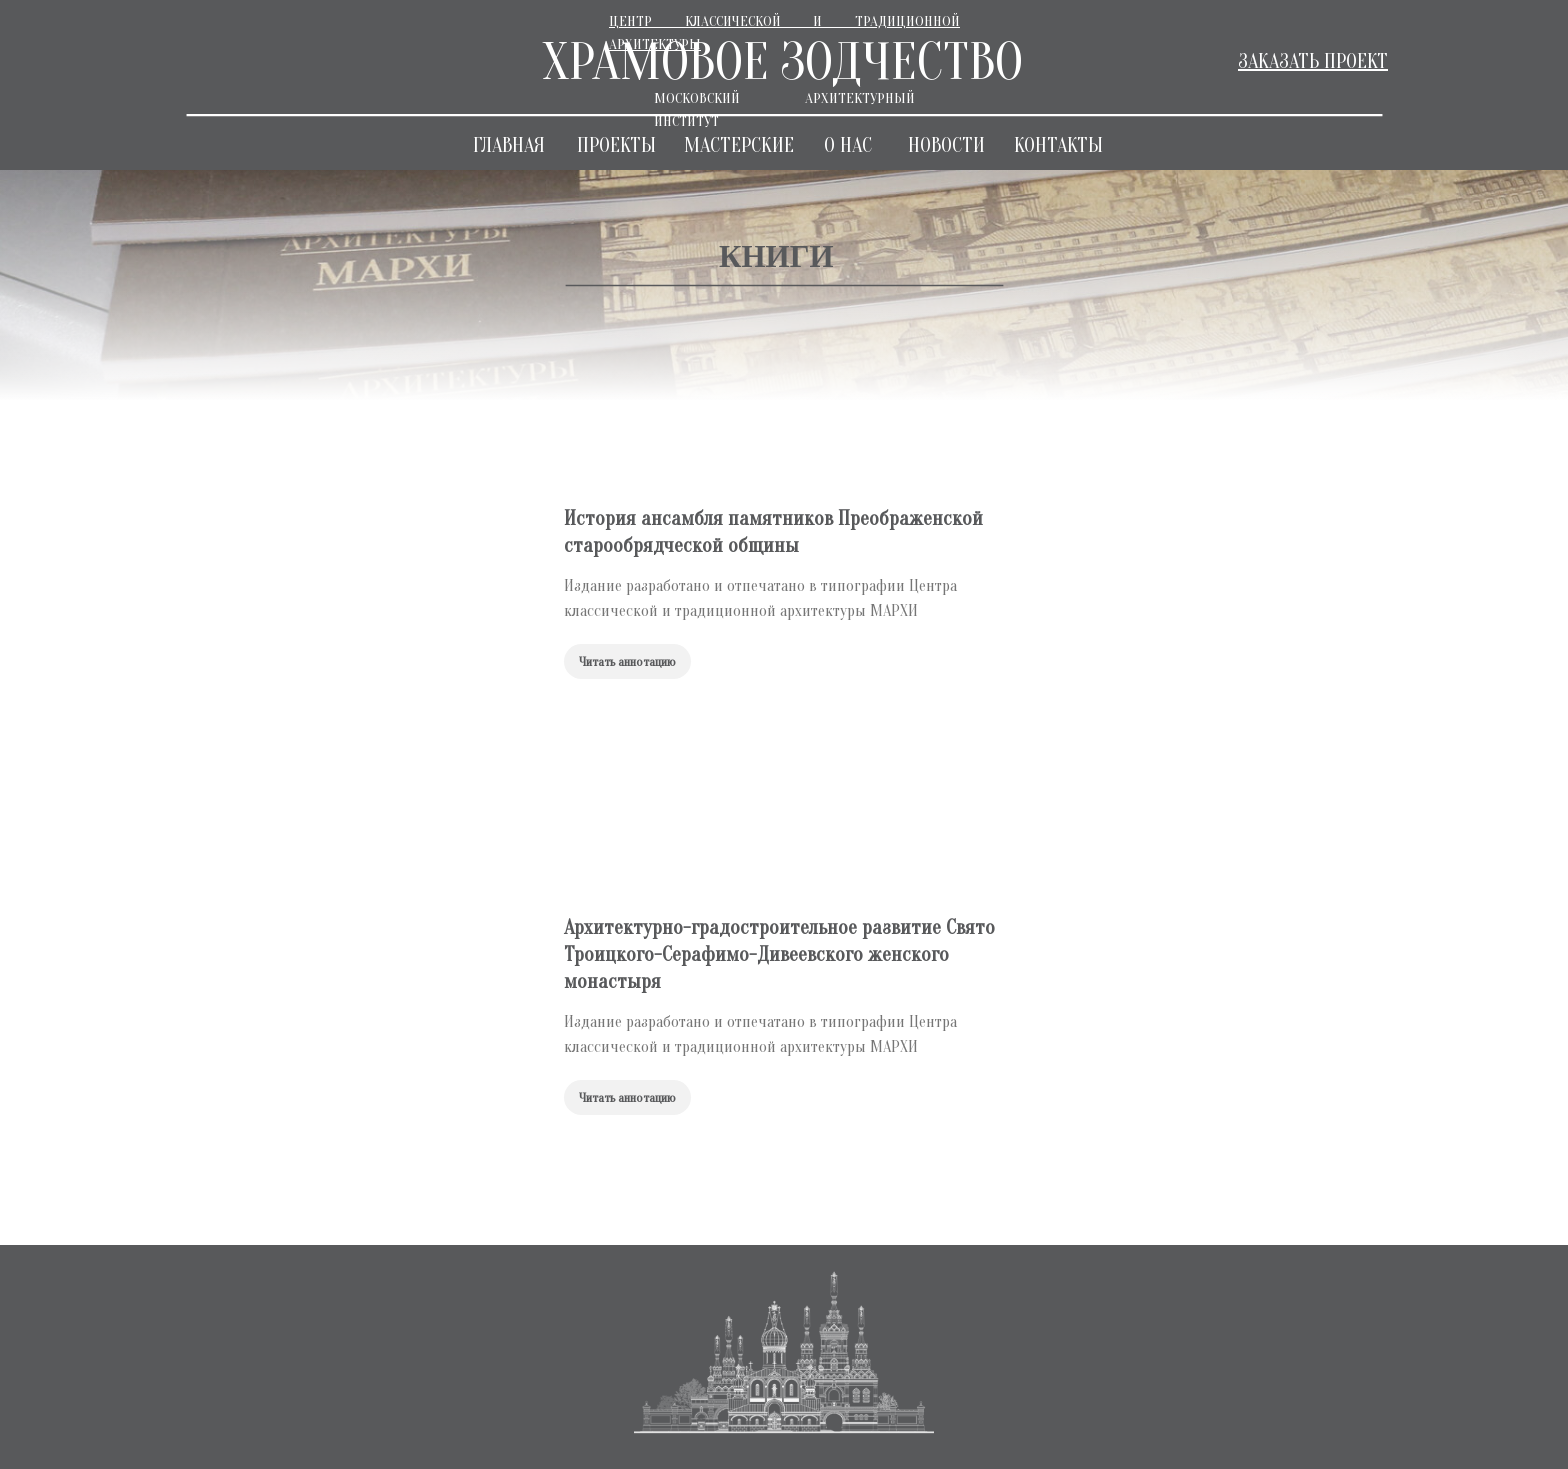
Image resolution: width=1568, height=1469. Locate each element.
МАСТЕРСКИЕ (739, 145)
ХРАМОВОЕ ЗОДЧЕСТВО (782, 62)
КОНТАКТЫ (1058, 145)
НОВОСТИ (946, 145)
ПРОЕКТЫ (616, 145)
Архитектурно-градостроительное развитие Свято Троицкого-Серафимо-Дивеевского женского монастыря (779, 954)
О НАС (848, 145)
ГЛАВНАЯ (509, 145)
